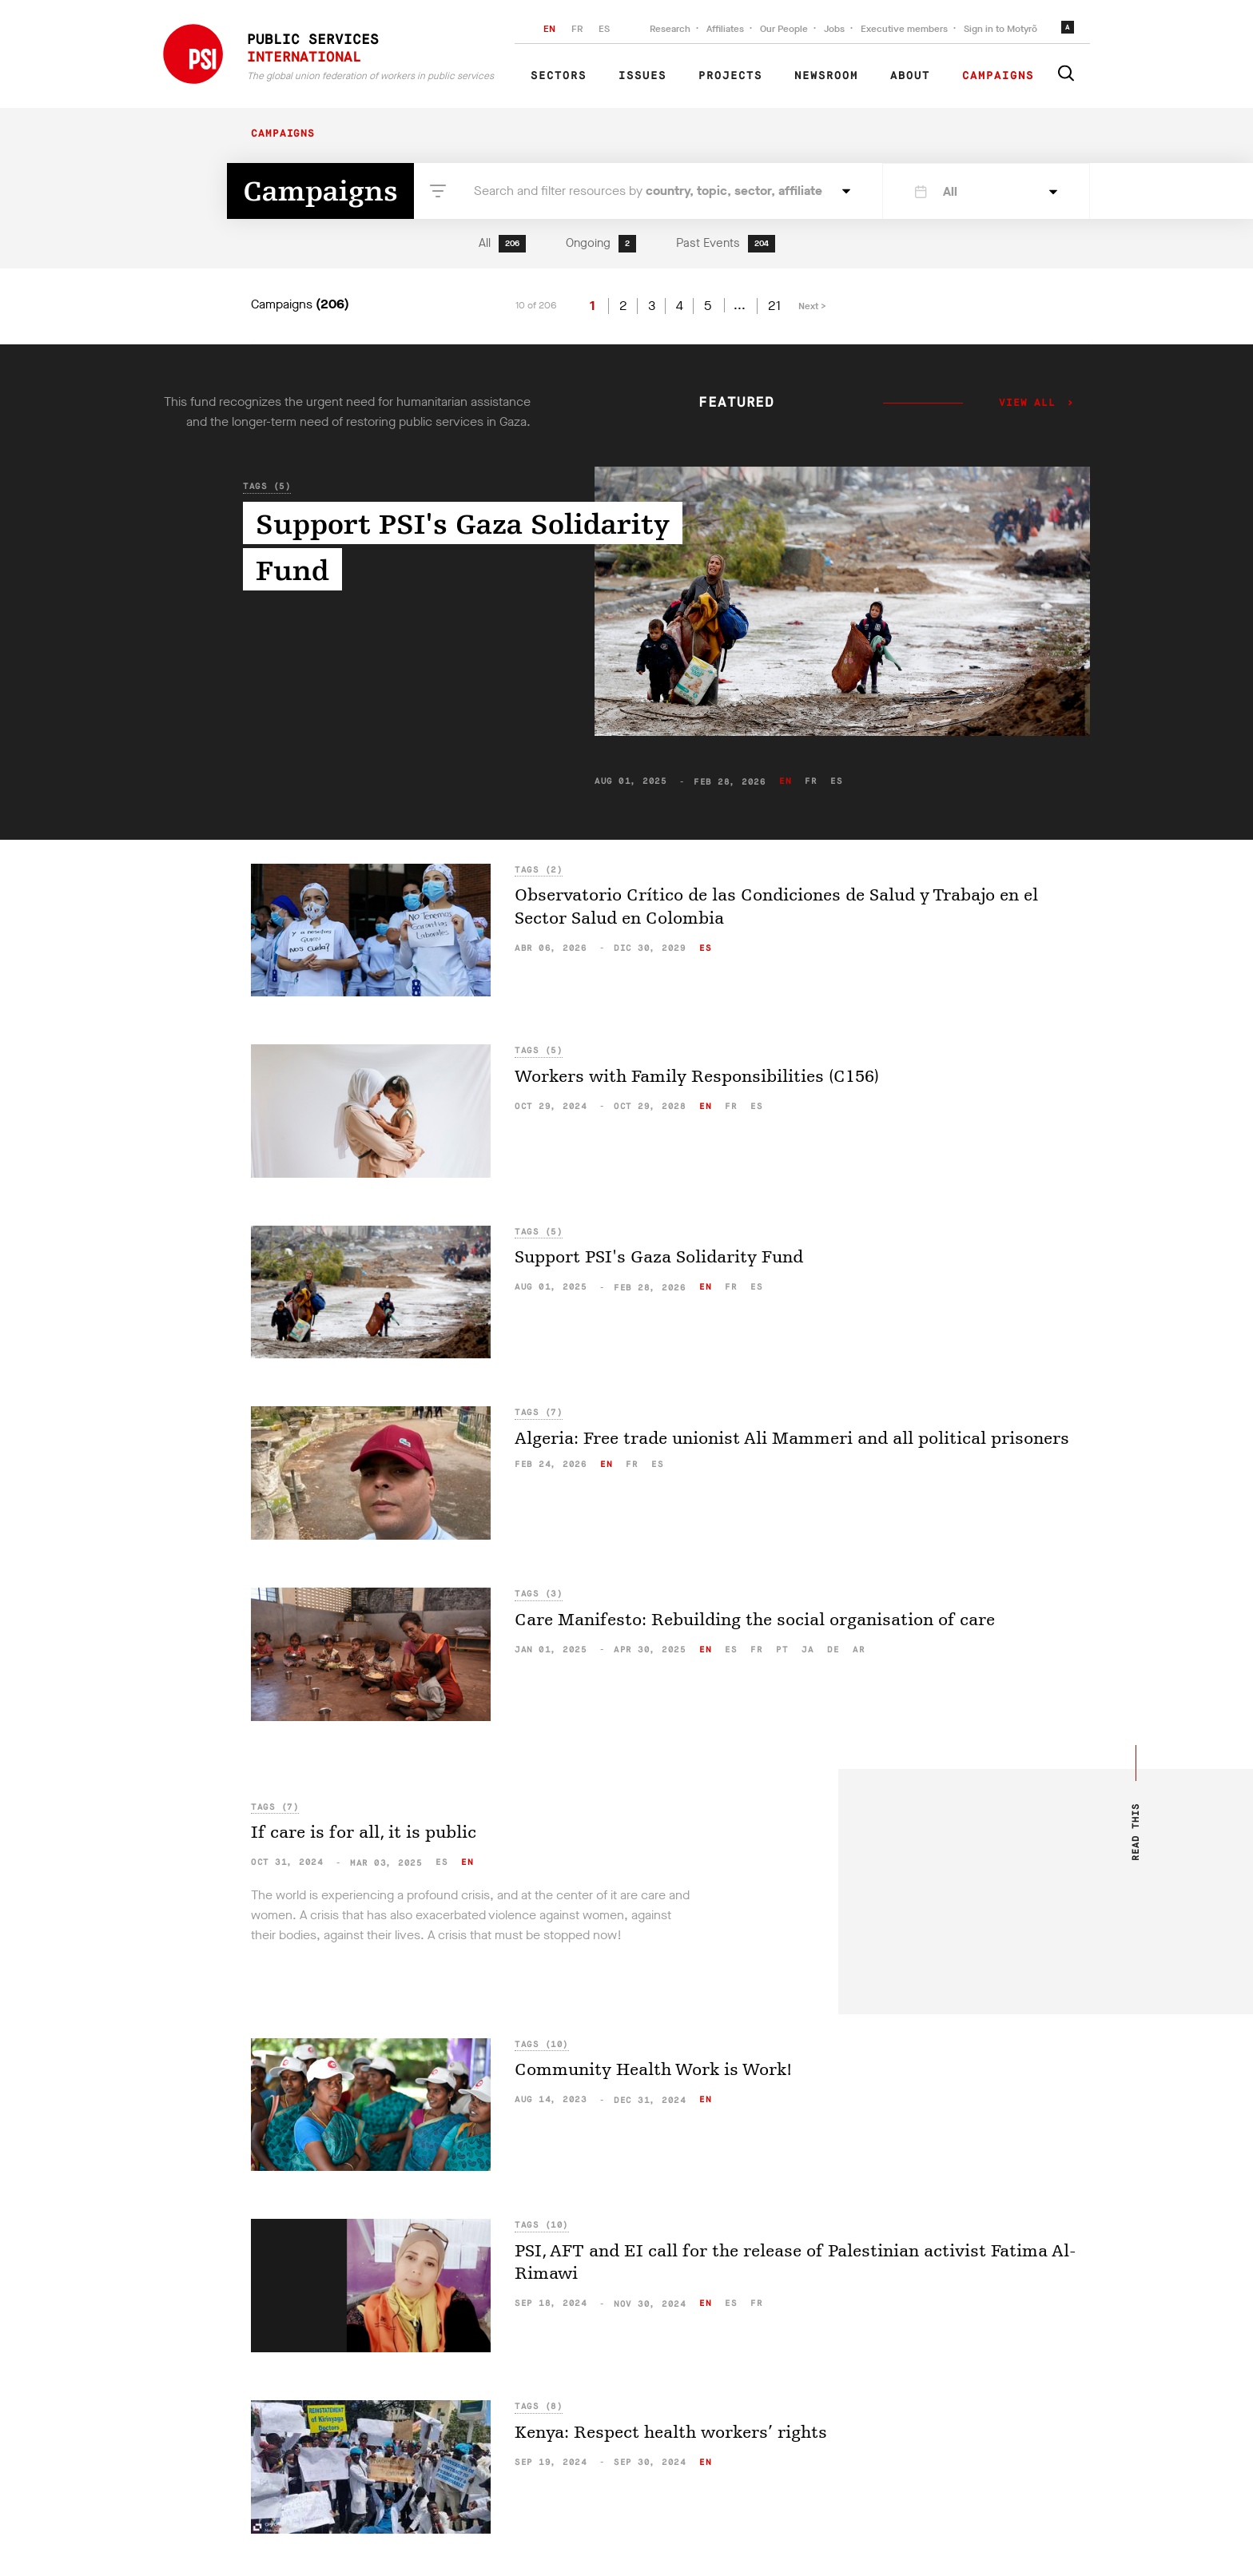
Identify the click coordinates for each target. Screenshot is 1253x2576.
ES (604, 28)
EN (549, 28)
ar (859, 1649)
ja (807, 1649)
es (836, 781)
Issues (642, 75)
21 (774, 306)
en (785, 781)
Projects (730, 75)
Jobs (834, 28)
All (502, 243)
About (910, 75)
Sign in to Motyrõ (1000, 28)
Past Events (725, 243)
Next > (812, 306)
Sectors (559, 75)
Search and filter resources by (648, 190)
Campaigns (998, 75)
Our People (784, 28)
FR (577, 28)
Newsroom (826, 75)
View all (1027, 403)
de (833, 1649)
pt (782, 1649)
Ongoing (601, 243)
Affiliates (725, 28)
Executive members (904, 28)
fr (811, 781)
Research (670, 28)
